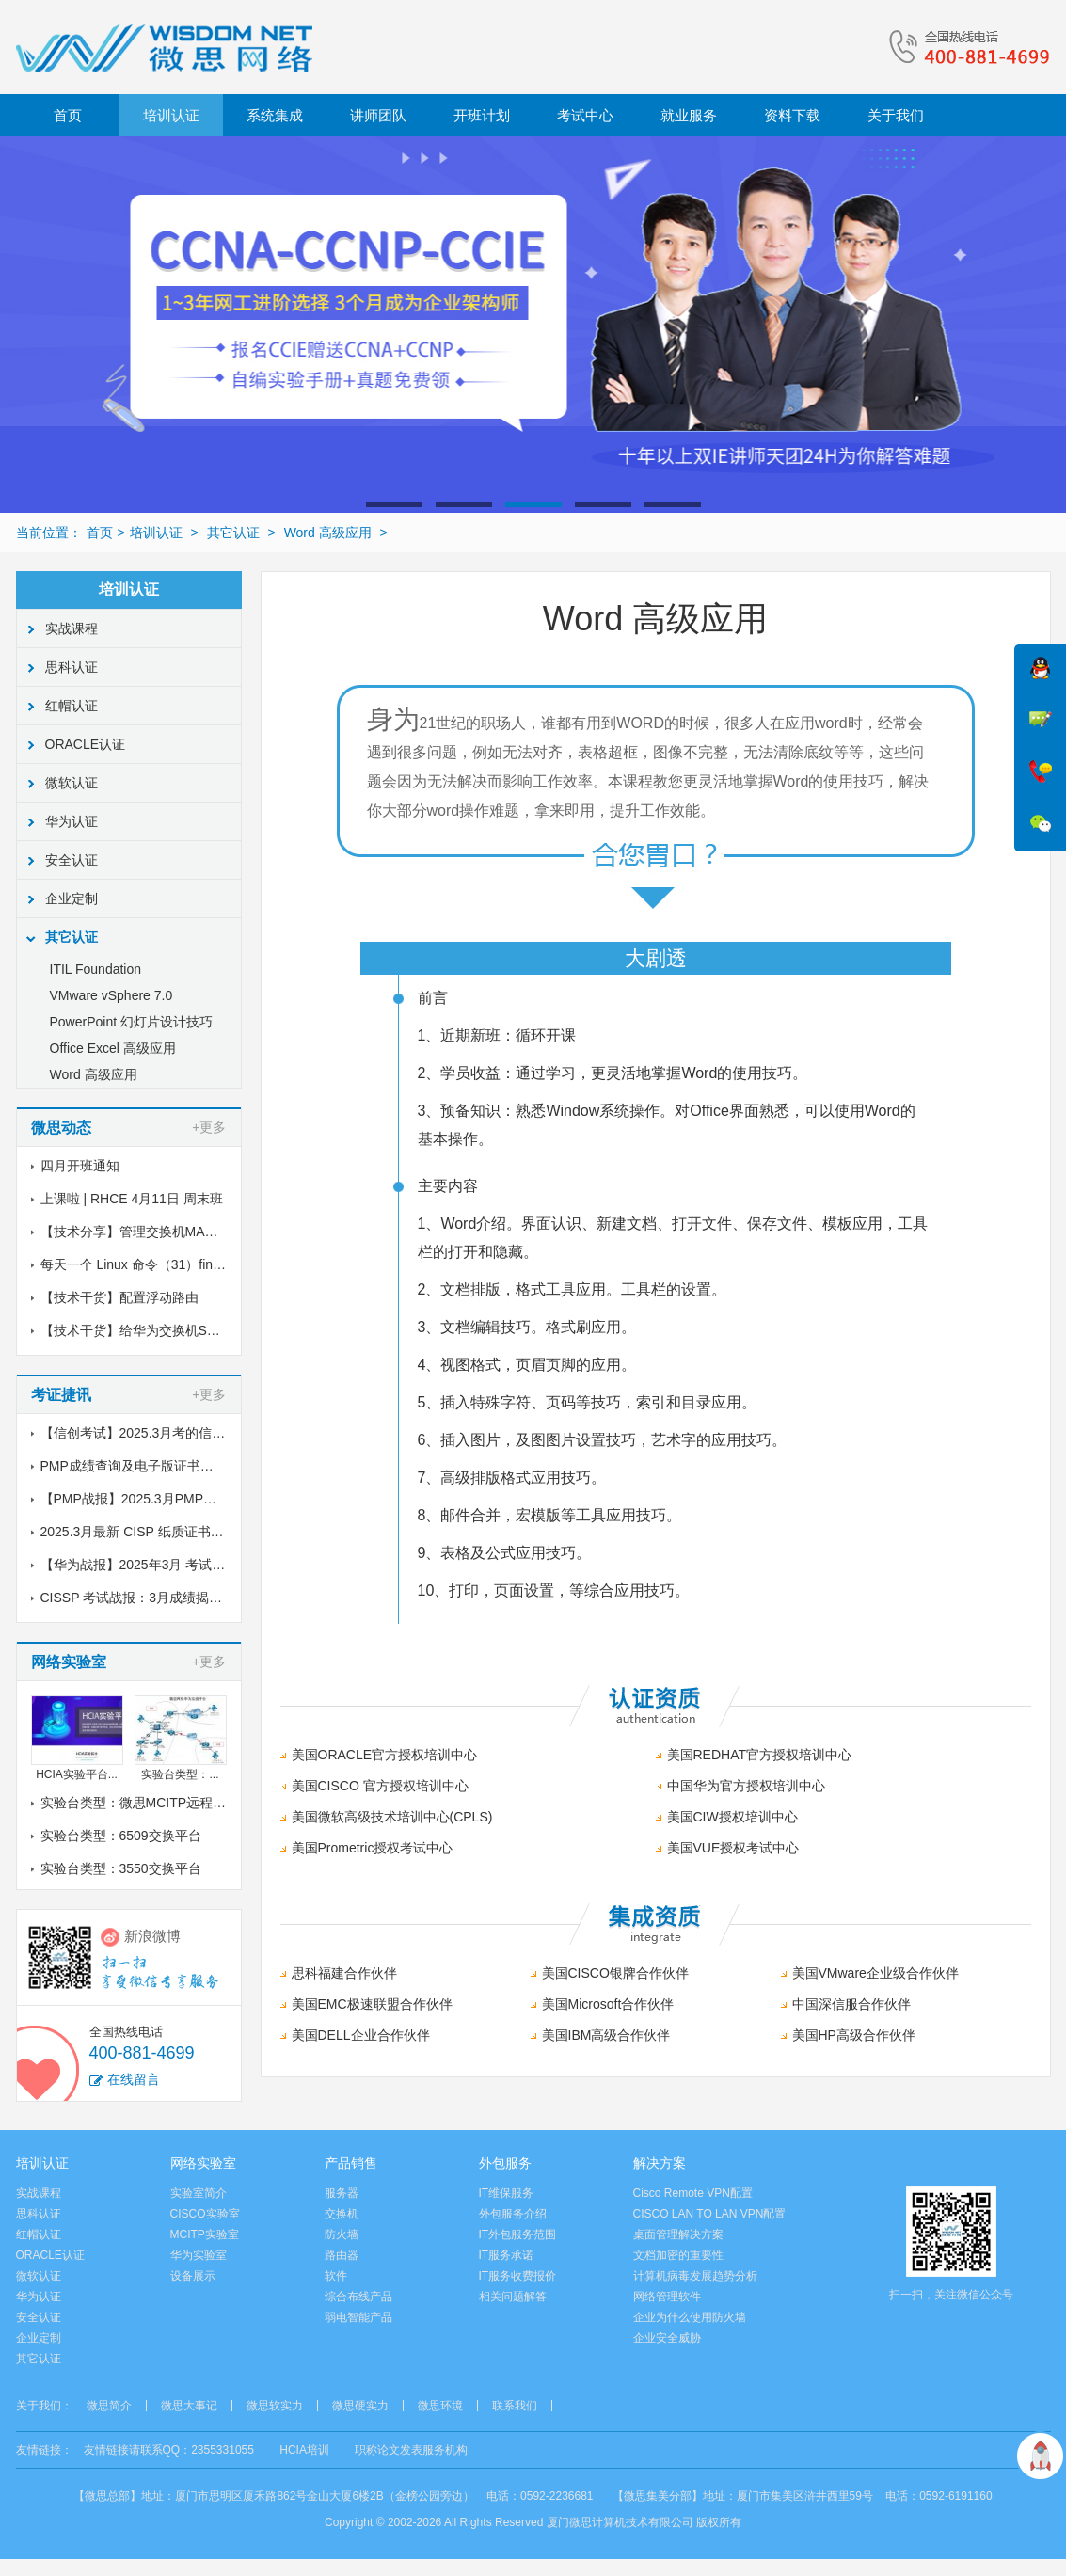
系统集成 (275, 115)
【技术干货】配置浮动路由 (119, 1297)
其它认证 (233, 532)
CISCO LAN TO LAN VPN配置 (710, 2213)
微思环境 (440, 2405)
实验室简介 (198, 2193)
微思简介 (109, 2405)
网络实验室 (203, 2163)
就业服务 (688, 115)
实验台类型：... (179, 1774)
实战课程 (71, 628)
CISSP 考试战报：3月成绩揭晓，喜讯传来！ (170, 1597)
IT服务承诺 (506, 2255)
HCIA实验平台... (77, 1774)
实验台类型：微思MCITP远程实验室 (146, 1802)
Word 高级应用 (328, 532)
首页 (68, 115)
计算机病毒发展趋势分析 (695, 2275)
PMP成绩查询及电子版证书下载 (133, 1465)
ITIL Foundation (96, 969)
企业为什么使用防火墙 (689, 2317)
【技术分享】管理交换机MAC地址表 (147, 1231)
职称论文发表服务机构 (411, 2450)
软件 (336, 2275)
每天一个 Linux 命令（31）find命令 (143, 1264)
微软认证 (71, 782)
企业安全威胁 (667, 2338)
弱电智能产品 (358, 2317)
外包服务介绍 (513, 2213)
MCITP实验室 (204, 2234)
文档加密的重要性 (678, 2255)
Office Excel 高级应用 (113, 1048)
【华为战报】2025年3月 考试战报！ (146, 1564)
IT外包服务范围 (518, 2234)
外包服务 (505, 2163)
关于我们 (895, 115)
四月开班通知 (79, 1165)
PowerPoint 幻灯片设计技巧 (131, 1021)
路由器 (341, 2255)
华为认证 (71, 821)
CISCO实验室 (205, 2213)
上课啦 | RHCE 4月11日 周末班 (131, 1198)
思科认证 (71, 667)
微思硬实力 (360, 2405)
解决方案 (659, 2163)
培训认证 (171, 115)
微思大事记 (189, 2405)
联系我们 (514, 2405)
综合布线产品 (358, 2296)
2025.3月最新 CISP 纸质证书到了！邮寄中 (165, 1531)
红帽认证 (71, 705)
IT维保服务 (506, 2193)
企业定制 (71, 898)
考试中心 (585, 115)
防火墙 (341, 2234)
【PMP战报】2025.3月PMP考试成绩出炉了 (168, 1498)
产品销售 (351, 2163)
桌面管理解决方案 (678, 2234)
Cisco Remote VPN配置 (693, 2193)
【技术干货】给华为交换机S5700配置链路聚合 (177, 1330)
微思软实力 (275, 2405)
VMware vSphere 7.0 (111, 995)
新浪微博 (152, 1936)
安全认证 (71, 859)
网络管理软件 (667, 2296)
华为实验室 (198, 2255)
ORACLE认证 (85, 744)
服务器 (341, 2193)
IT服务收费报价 (518, 2275)
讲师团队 (378, 115)
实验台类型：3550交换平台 (120, 1868)
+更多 (209, 1127)
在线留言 (133, 2079)
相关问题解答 (513, 2296)
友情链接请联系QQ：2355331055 (169, 2450)
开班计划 (481, 115)
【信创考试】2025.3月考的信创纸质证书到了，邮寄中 (199, 1432)
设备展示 (192, 2275)
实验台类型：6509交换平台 (120, 1835)
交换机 (341, 2213)
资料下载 (792, 115)
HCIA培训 (304, 2450)
